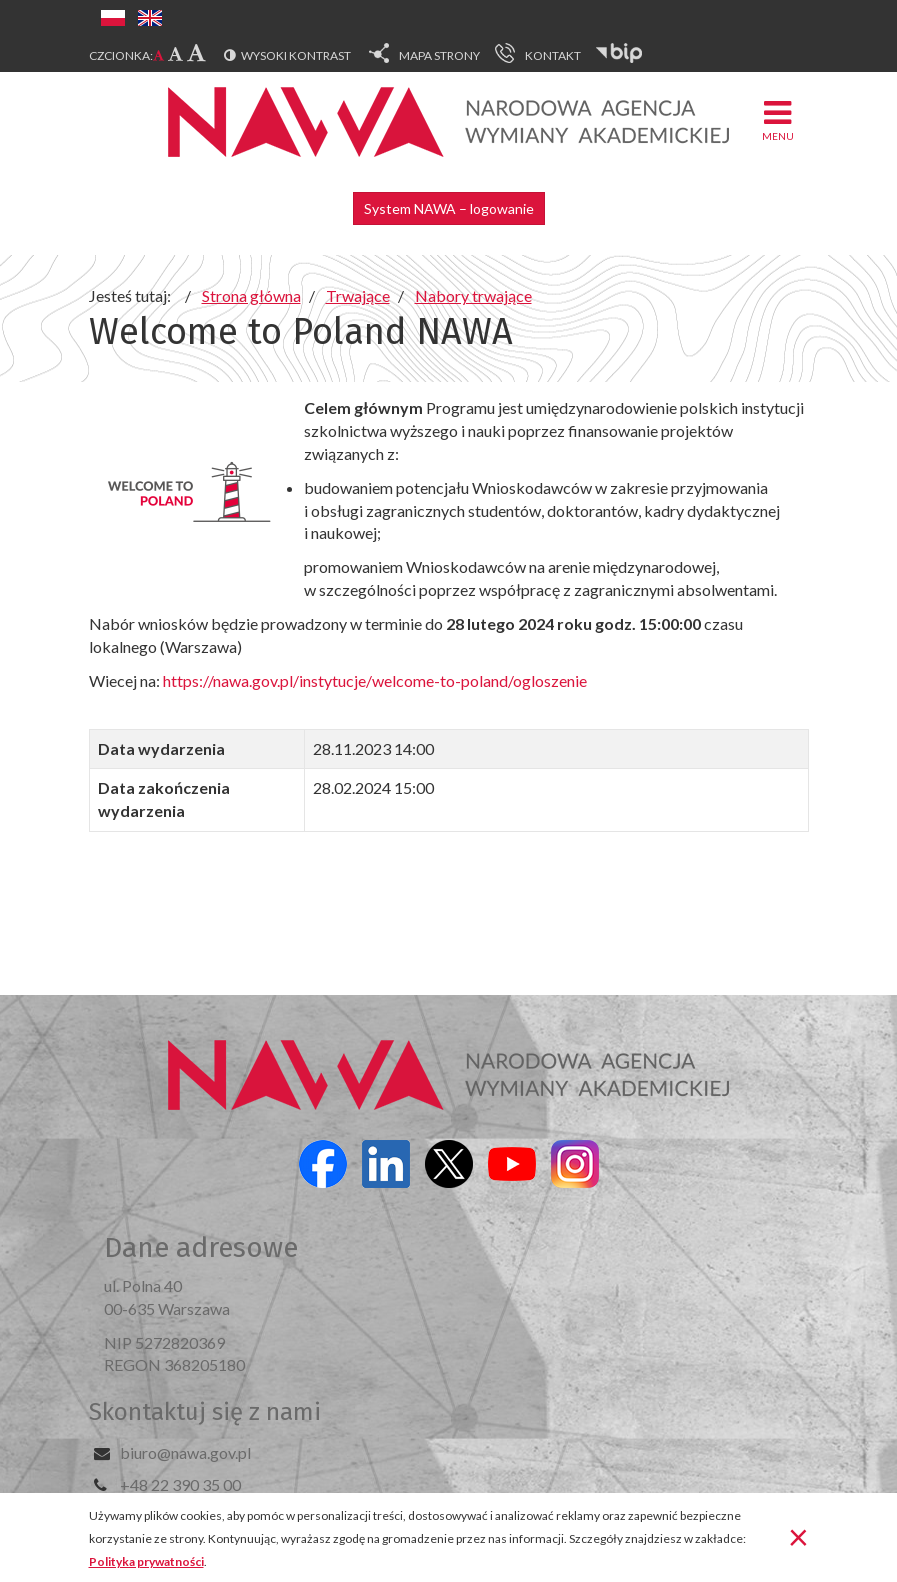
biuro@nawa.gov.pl (185, 1452)
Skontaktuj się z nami (205, 1412)
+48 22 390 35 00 (180, 1484)
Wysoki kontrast (296, 55)
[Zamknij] (798, 1536)
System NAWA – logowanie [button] (449, 208)
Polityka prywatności (146, 1561)
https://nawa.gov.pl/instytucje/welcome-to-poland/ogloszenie (375, 680)
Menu (778, 119)
